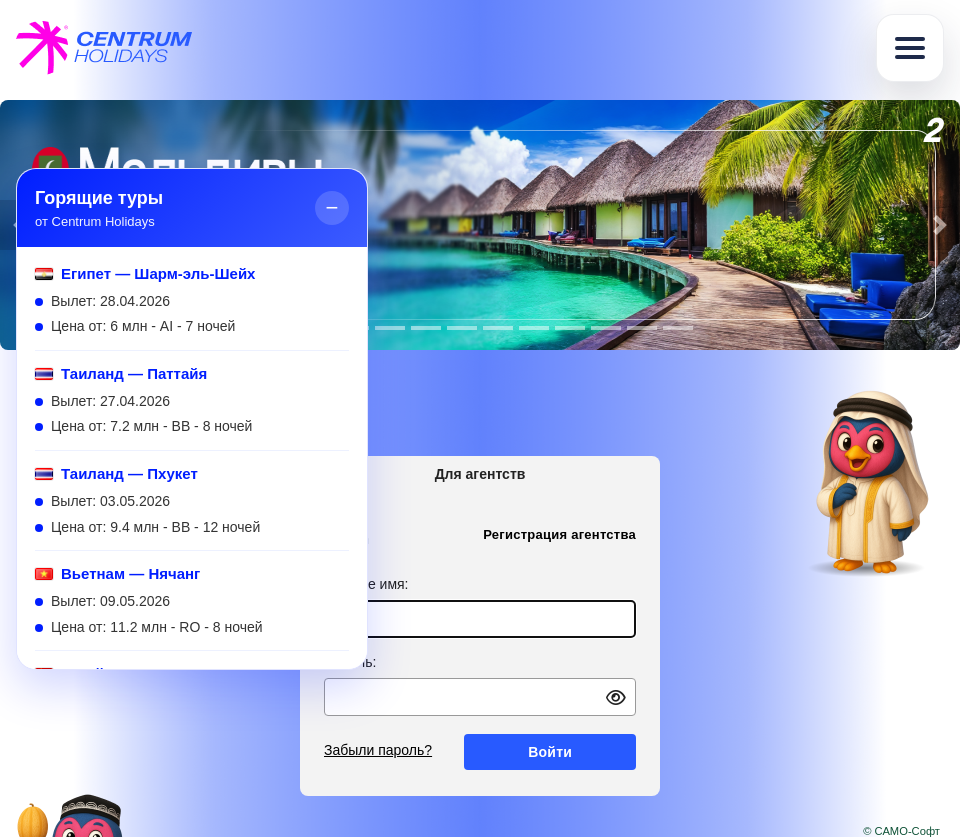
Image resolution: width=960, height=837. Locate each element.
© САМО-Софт (901, 831)
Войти (550, 752)
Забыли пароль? (378, 750)
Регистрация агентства (559, 534)
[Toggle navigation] (910, 48)
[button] (940, 225)
